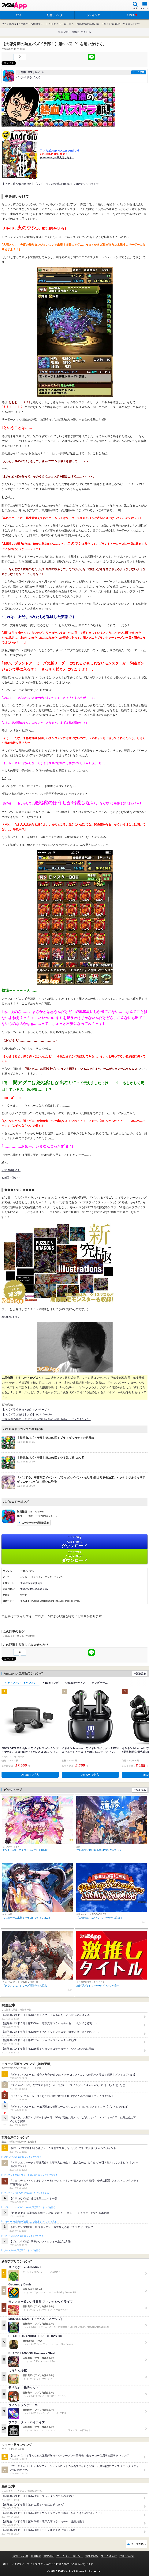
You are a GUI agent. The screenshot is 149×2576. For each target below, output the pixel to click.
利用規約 (36, 2556)
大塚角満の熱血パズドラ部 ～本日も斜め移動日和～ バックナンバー (46, 1419)
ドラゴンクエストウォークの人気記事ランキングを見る (31, 2175)
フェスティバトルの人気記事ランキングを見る (26, 2193)
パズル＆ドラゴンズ (13, 1636)
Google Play (74, 1557)
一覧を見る (140, 1673)
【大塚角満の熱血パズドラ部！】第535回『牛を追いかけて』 (108, 24)
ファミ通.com (109, 2556)
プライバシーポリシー (69, 2556)
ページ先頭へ (138, 2544)
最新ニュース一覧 (61, 24)
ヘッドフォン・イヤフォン (20, 1682)
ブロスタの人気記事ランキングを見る (22, 2250)
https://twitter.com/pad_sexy (34, 1589)
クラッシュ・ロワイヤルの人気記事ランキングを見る (29, 2207)
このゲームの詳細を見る (35, 1522)
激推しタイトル (81, 32)
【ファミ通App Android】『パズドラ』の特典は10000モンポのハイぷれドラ (50, 183)
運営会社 (48, 2556)
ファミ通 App (14, 5)
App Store (74, 1542)
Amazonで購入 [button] (30, 1774)
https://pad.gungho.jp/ (31, 1583)
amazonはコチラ (12, 1316)
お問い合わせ (20, 2556)
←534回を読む (11, 1170)
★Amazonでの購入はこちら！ (57, 157)
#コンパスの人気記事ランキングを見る (22, 2157)
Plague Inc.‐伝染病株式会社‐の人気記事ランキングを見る (30, 2221)
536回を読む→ (11, 1177)
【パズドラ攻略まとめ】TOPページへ (26, 1409)
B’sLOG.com (126, 2556)
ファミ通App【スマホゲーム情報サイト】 (25, 24)
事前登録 (63, 32)
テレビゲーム (100, 1682)
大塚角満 (30, 1636)
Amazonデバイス (75, 1682)
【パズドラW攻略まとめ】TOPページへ (27, 1414)
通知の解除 (92, 2556)
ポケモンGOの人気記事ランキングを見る (23, 2236)
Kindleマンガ (51, 1682)
